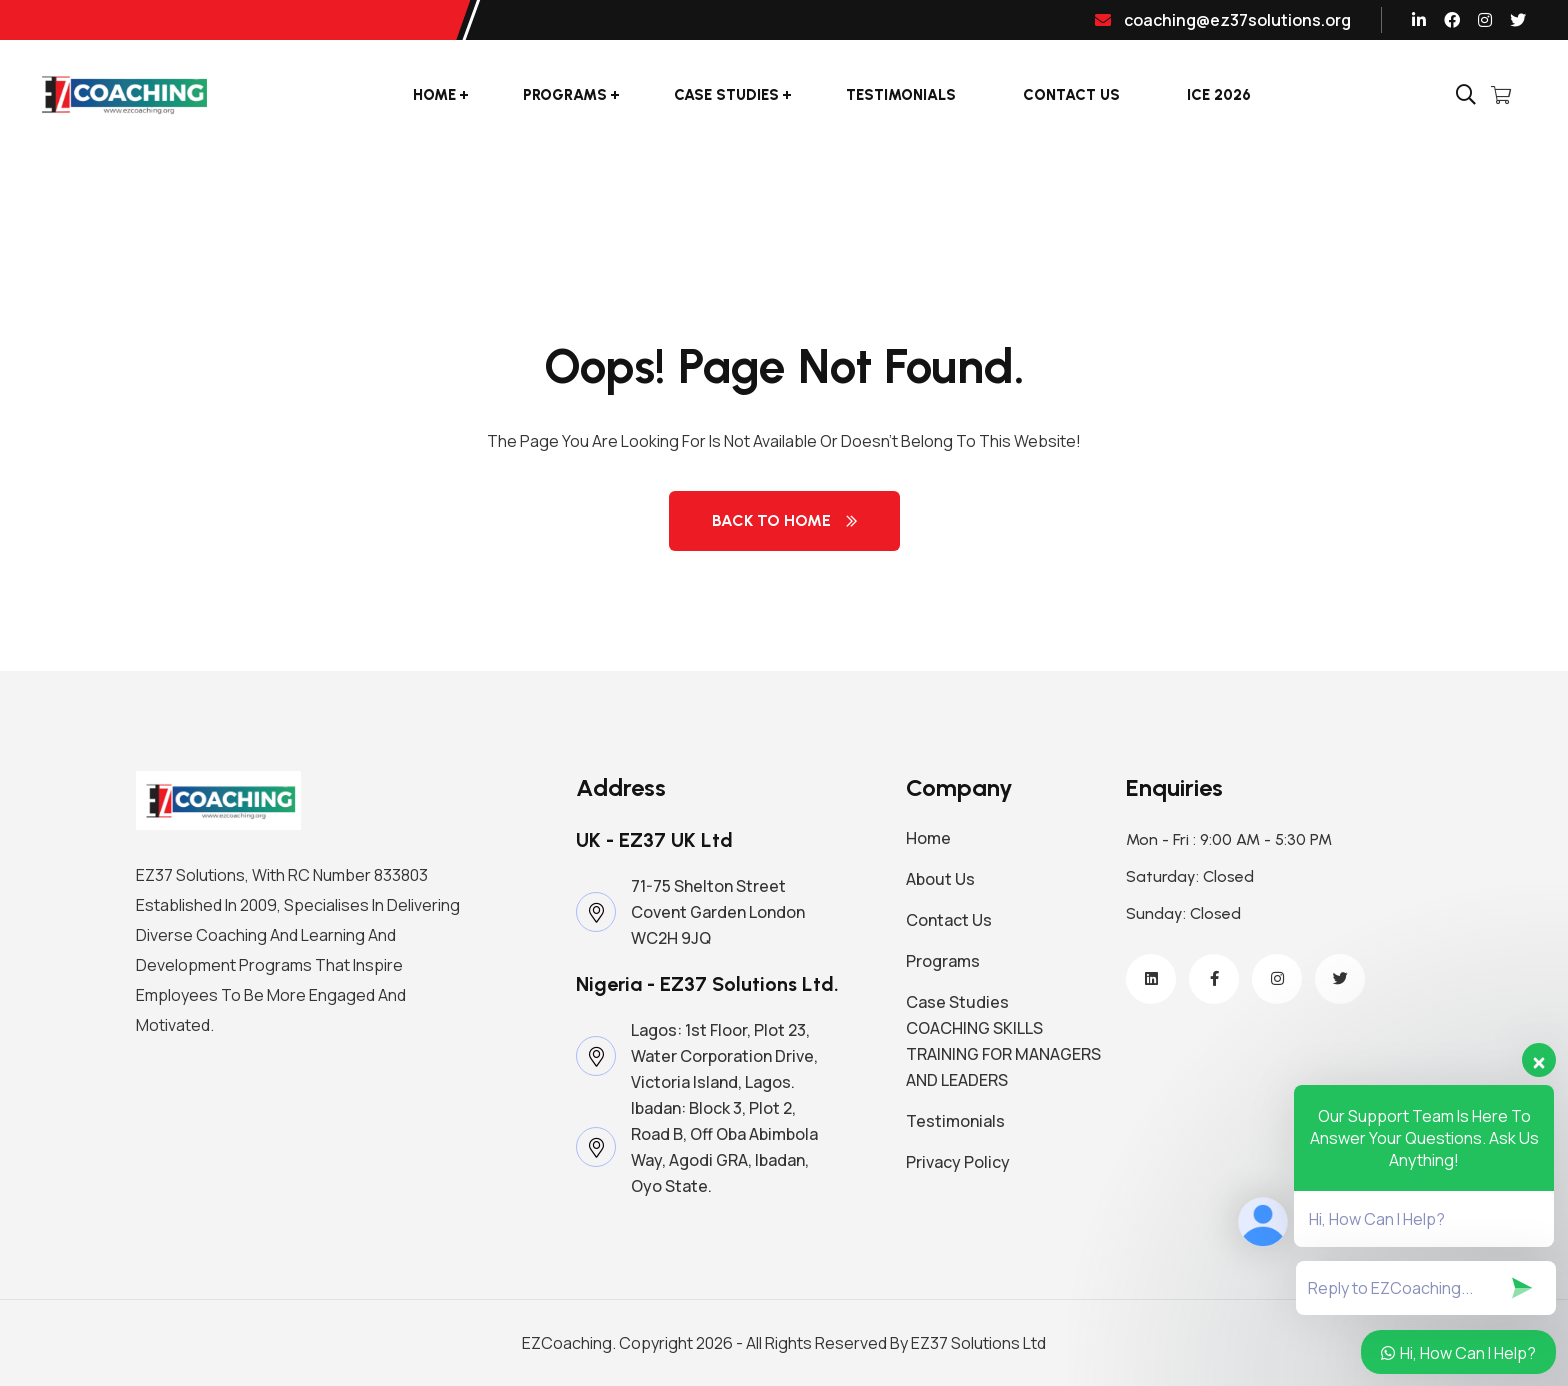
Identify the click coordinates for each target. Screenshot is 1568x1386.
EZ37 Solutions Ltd (978, 1343)
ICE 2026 (1219, 95)
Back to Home (784, 520)
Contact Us (1071, 95)
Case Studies (726, 95)
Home (434, 95)
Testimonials (901, 95)
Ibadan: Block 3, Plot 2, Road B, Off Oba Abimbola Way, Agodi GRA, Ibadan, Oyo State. (724, 1147)
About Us (940, 879)
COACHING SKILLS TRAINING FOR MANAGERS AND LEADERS (1003, 1054)
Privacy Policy (958, 1162)
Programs (565, 95)
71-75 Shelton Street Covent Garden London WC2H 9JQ (718, 912)
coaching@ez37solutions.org (1223, 20)
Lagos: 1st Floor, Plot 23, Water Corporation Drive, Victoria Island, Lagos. (724, 1056)
